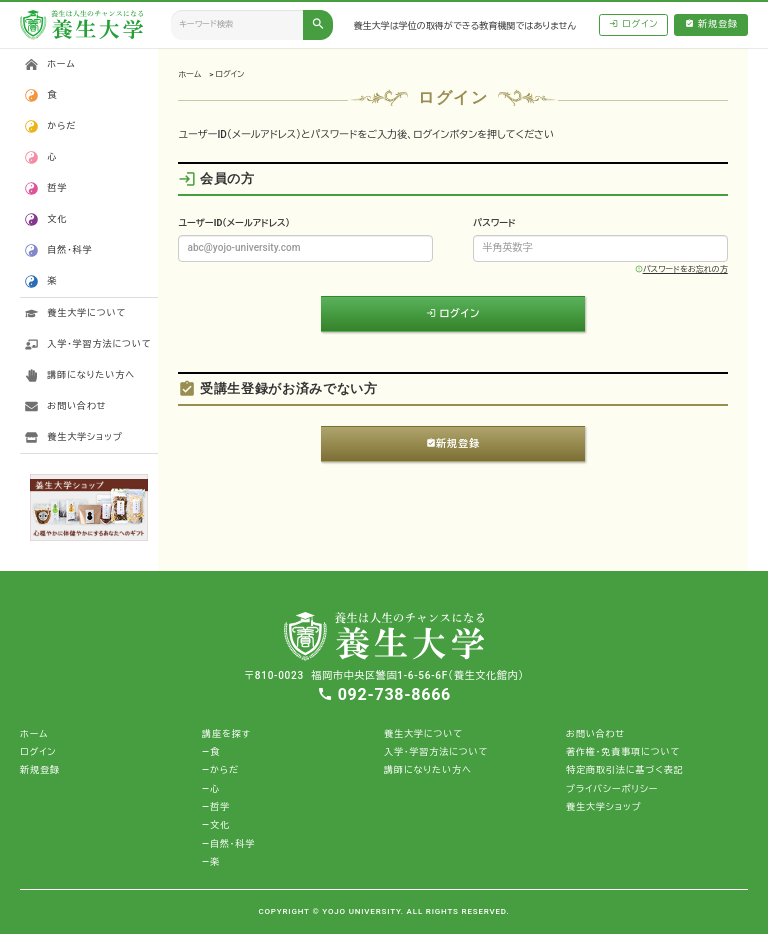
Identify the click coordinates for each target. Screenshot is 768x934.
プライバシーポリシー (612, 789)
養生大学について (86, 313)
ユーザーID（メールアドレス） (234, 223)
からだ (61, 126)
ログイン (634, 24)
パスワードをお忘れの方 (681, 269)
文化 (57, 219)
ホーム (189, 74)
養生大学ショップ (84, 437)
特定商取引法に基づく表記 (625, 770)
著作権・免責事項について (623, 752)
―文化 (216, 825)
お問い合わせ (76, 406)
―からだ (220, 770)
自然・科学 (69, 250)
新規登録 (711, 24)
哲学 (57, 188)
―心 (211, 789)
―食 (211, 752)
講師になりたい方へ (91, 375)
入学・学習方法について (99, 344)
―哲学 (216, 807)
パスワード (494, 223)
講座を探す (226, 734)
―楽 (211, 862)
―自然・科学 (228, 844)
